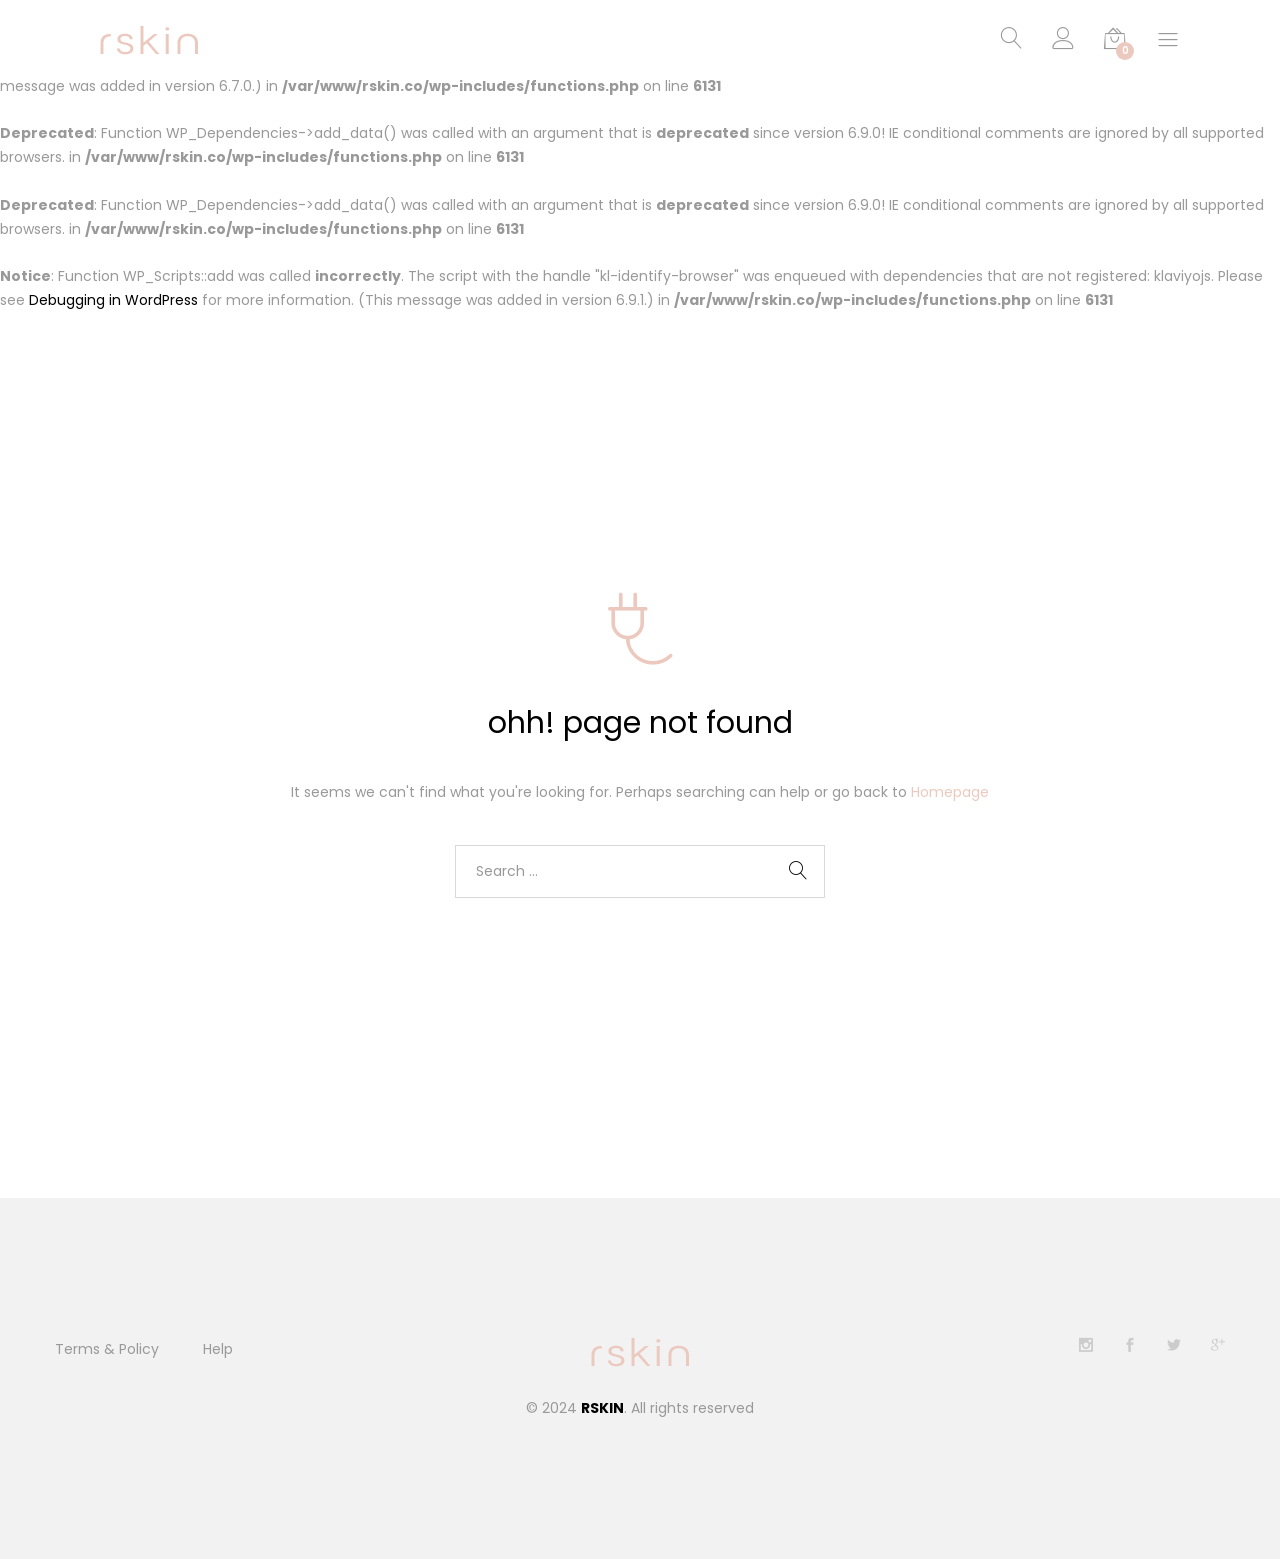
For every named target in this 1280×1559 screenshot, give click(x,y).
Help (218, 1349)
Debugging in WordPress (113, 301)
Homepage (950, 792)
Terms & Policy (107, 1349)
